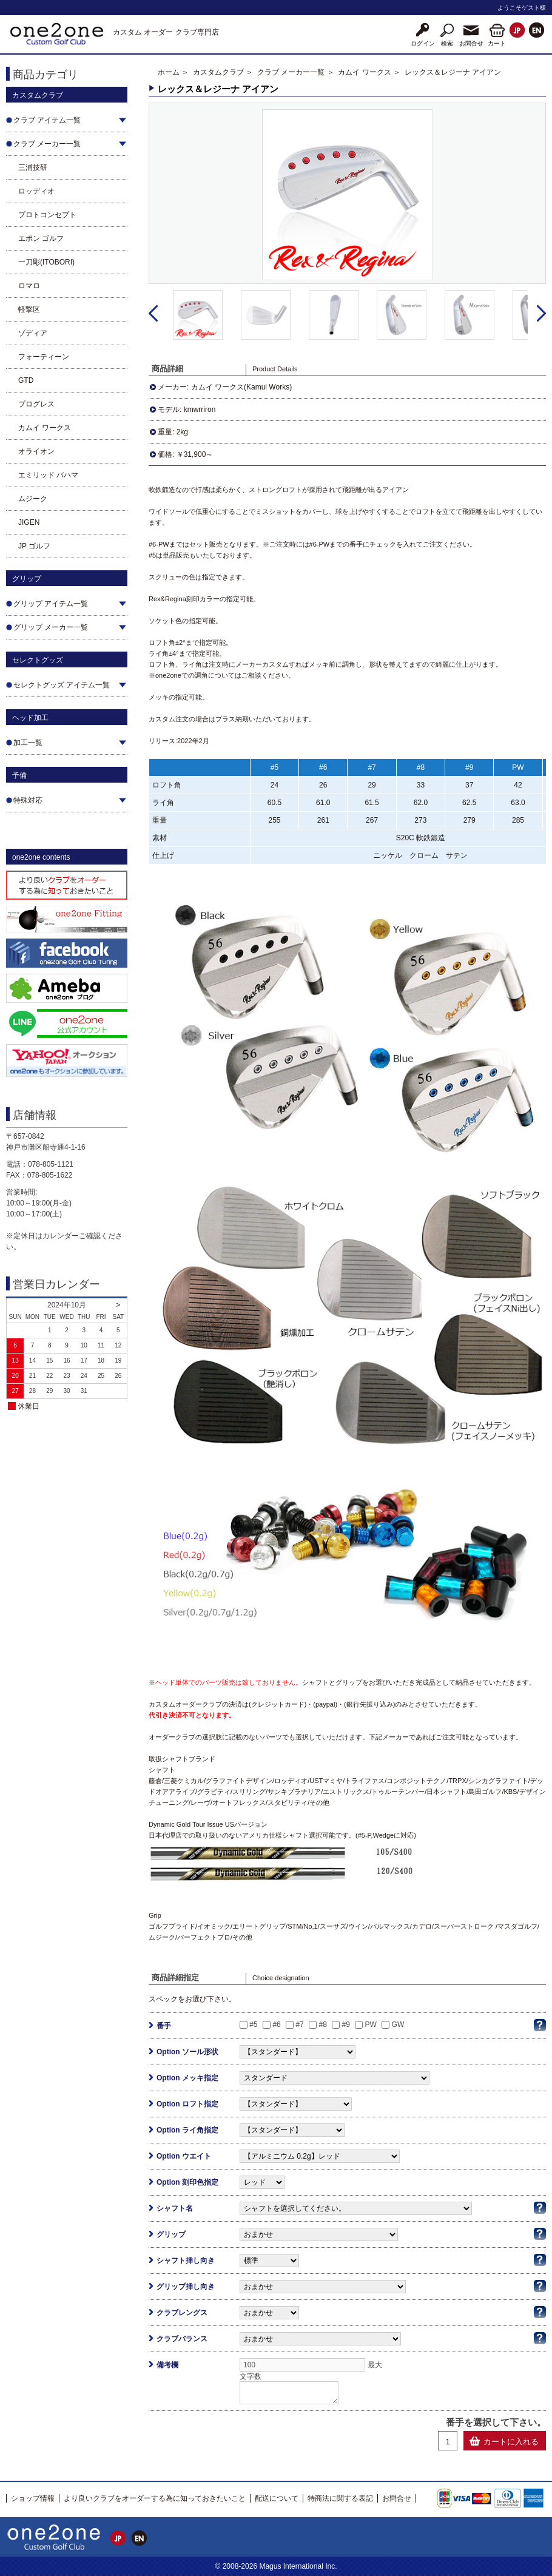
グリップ (171, 2234)
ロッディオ (36, 191)
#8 (322, 2024)
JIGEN (28, 522)
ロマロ (29, 286)
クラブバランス (182, 2339)
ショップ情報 (33, 2498)
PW (371, 2024)
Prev (153, 313)
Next (541, 313)
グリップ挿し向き (186, 2286)
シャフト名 (175, 2208)
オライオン (36, 451)
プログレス (36, 404)
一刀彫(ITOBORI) (46, 262)
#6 (276, 2024)
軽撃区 (29, 309)
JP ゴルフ (34, 546)
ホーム (169, 72)
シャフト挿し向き (186, 2260)
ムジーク (32, 498)
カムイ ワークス (44, 427)
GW (398, 2024)
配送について (276, 2498)
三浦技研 (32, 167)
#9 (346, 2024)
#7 (299, 2024)
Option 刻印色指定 (187, 2182)
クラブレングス (182, 2312)
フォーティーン (43, 356)
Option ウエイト (184, 2156)
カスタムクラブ (218, 72)
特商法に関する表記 (340, 2498)
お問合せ (396, 2498)
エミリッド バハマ (48, 475)
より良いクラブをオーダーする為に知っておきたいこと (155, 2498)
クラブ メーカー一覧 (291, 72)
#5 (253, 2024)
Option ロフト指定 (187, 2104)
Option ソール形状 (187, 2052)
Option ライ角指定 (187, 2130)
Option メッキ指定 (187, 2078)
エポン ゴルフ (41, 238)
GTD (25, 380)
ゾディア (32, 333)
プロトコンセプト (47, 215)
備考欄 (167, 2365)
